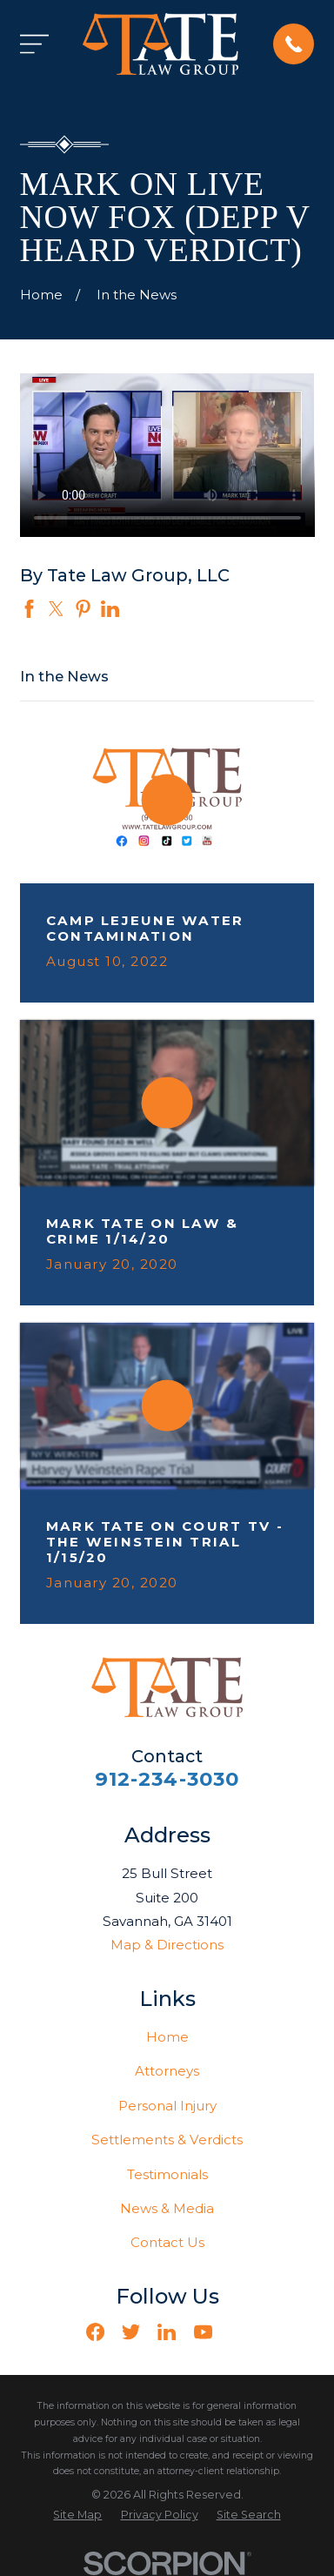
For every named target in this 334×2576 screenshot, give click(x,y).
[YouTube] (203, 2332)
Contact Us (167, 2242)
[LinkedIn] (166, 2332)
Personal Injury (167, 2105)
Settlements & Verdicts (167, 2139)
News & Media (167, 2208)
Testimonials (167, 2174)
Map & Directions (167, 1944)
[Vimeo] (239, 2332)
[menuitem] (77, 2516)
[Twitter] (131, 2332)
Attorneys (167, 2071)
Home (167, 2037)
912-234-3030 (167, 1779)
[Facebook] (95, 2332)
